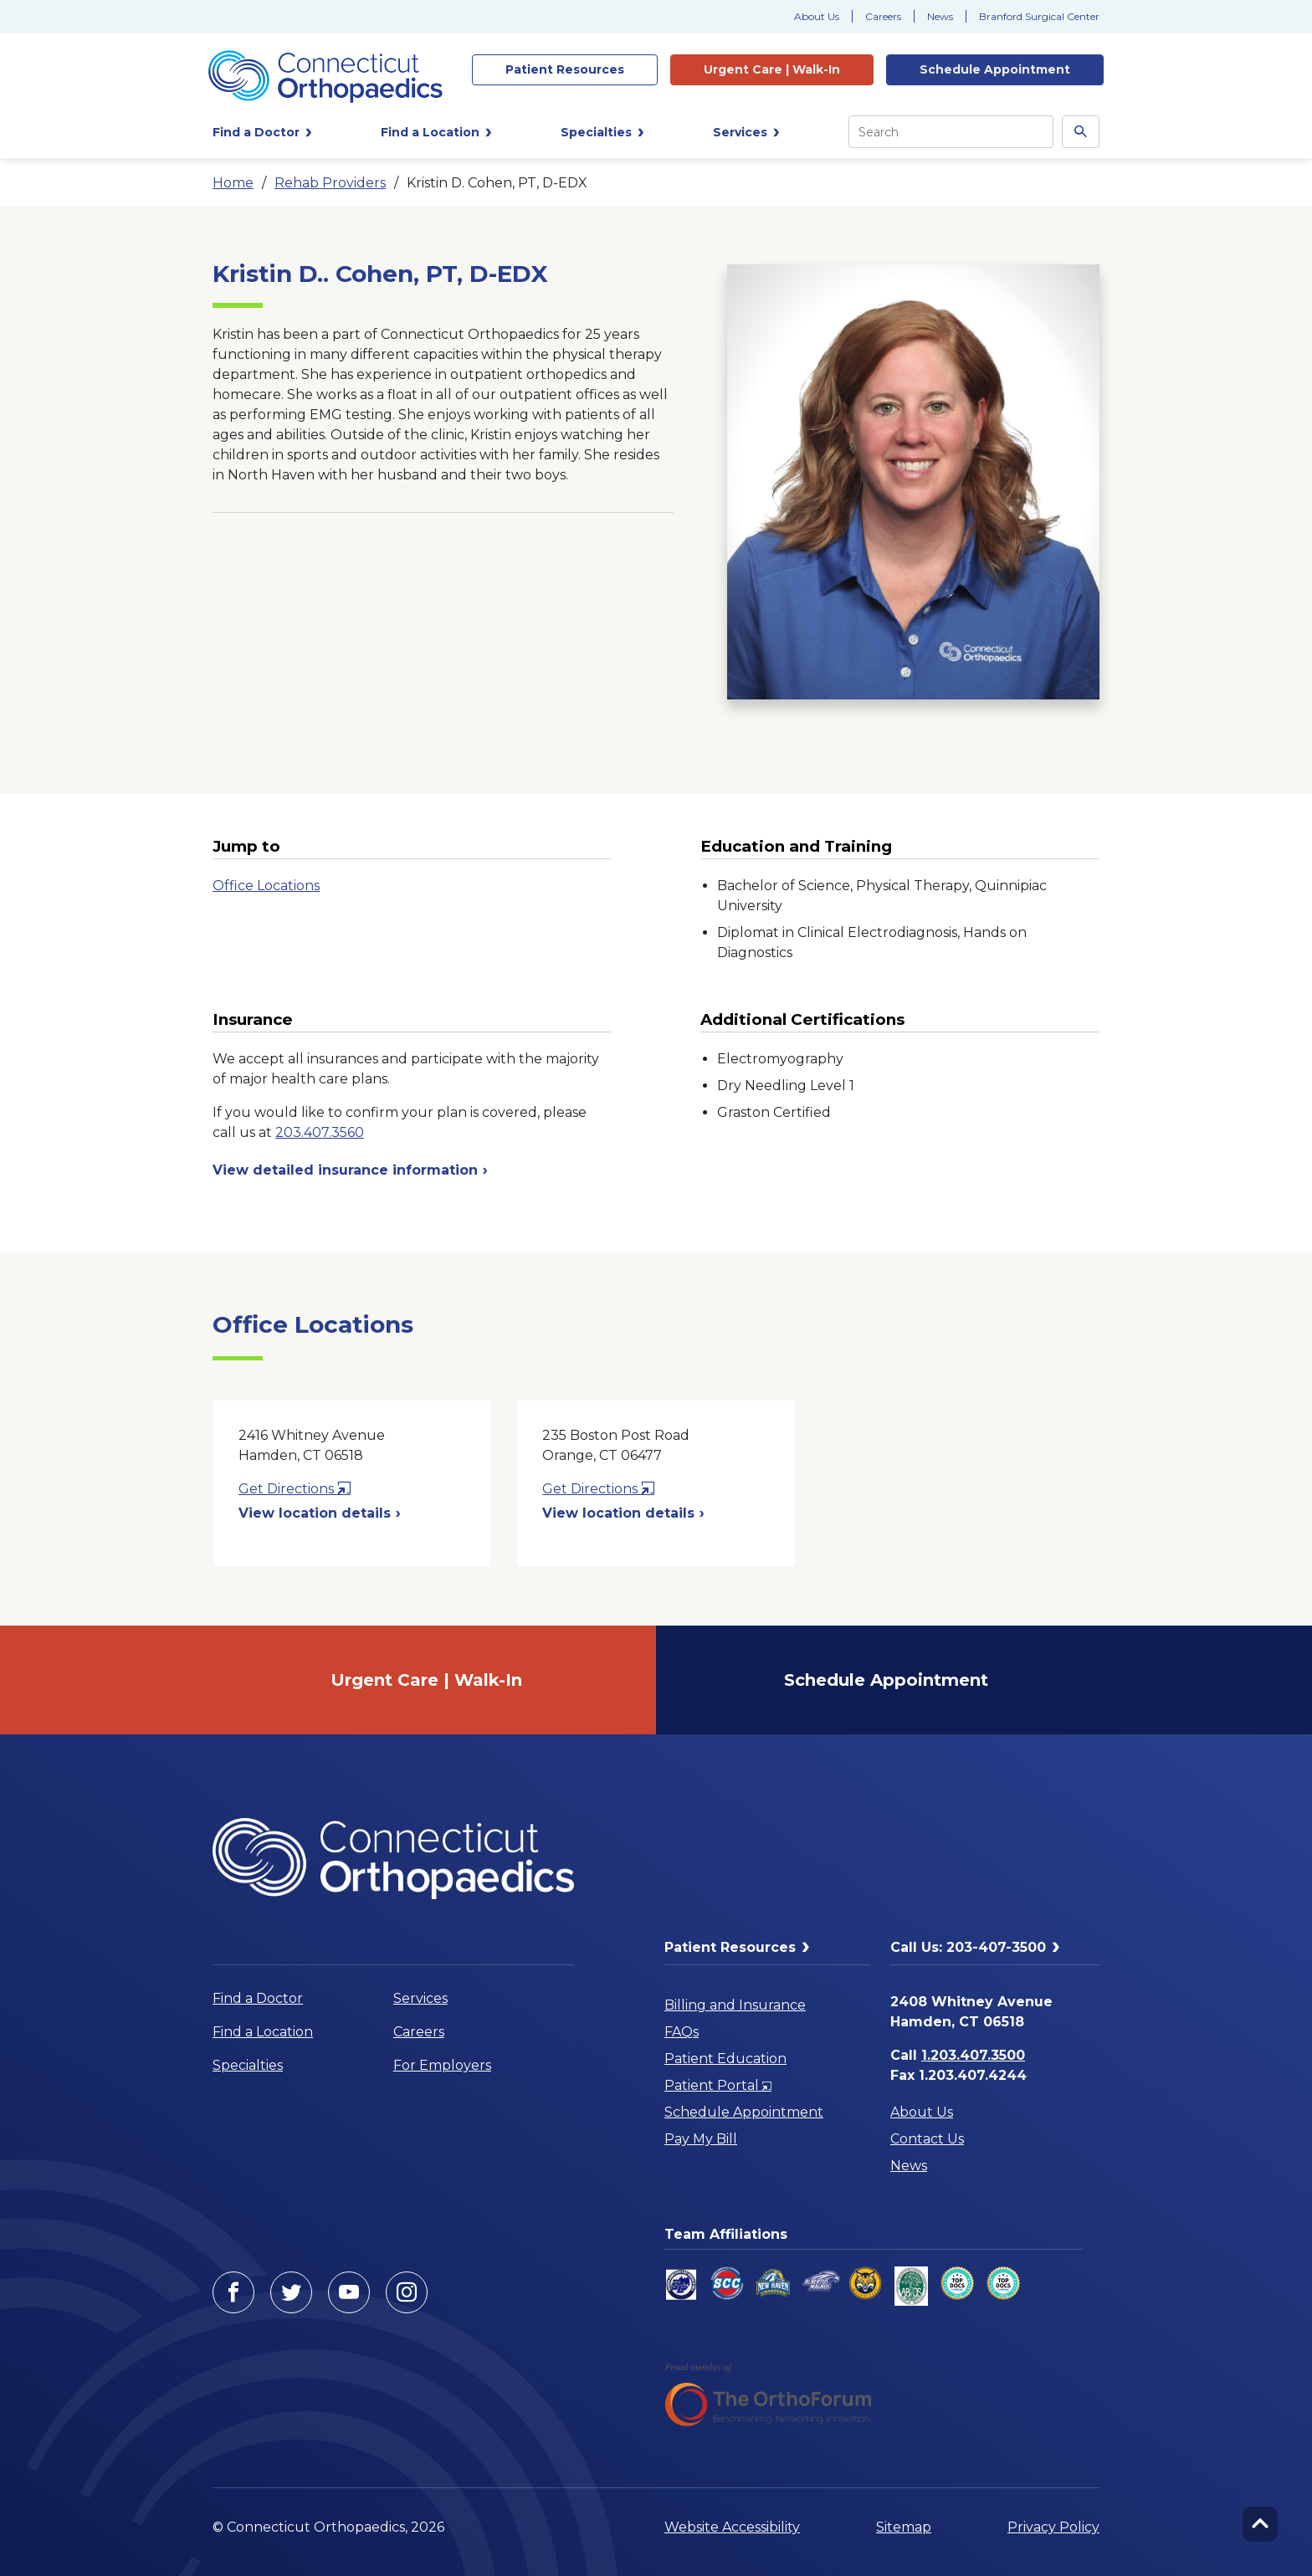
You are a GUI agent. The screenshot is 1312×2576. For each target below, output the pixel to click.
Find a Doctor (258, 1998)
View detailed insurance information (350, 1170)
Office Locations (266, 886)
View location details (319, 1513)
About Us (816, 16)
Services (420, 1998)
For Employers (442, 2065)
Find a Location (263, 2032)
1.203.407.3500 (973, 2055)
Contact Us (927, 2139)
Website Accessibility (732, 2527)
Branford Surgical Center (1039, 16)
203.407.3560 (319, 1132)
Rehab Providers (330, 183)
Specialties (248, 2065)
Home (233, 183)
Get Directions (294, 1489)
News (940, 16)
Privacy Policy (1053, 2527)
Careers (883, 16)
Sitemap (903, 2527)
